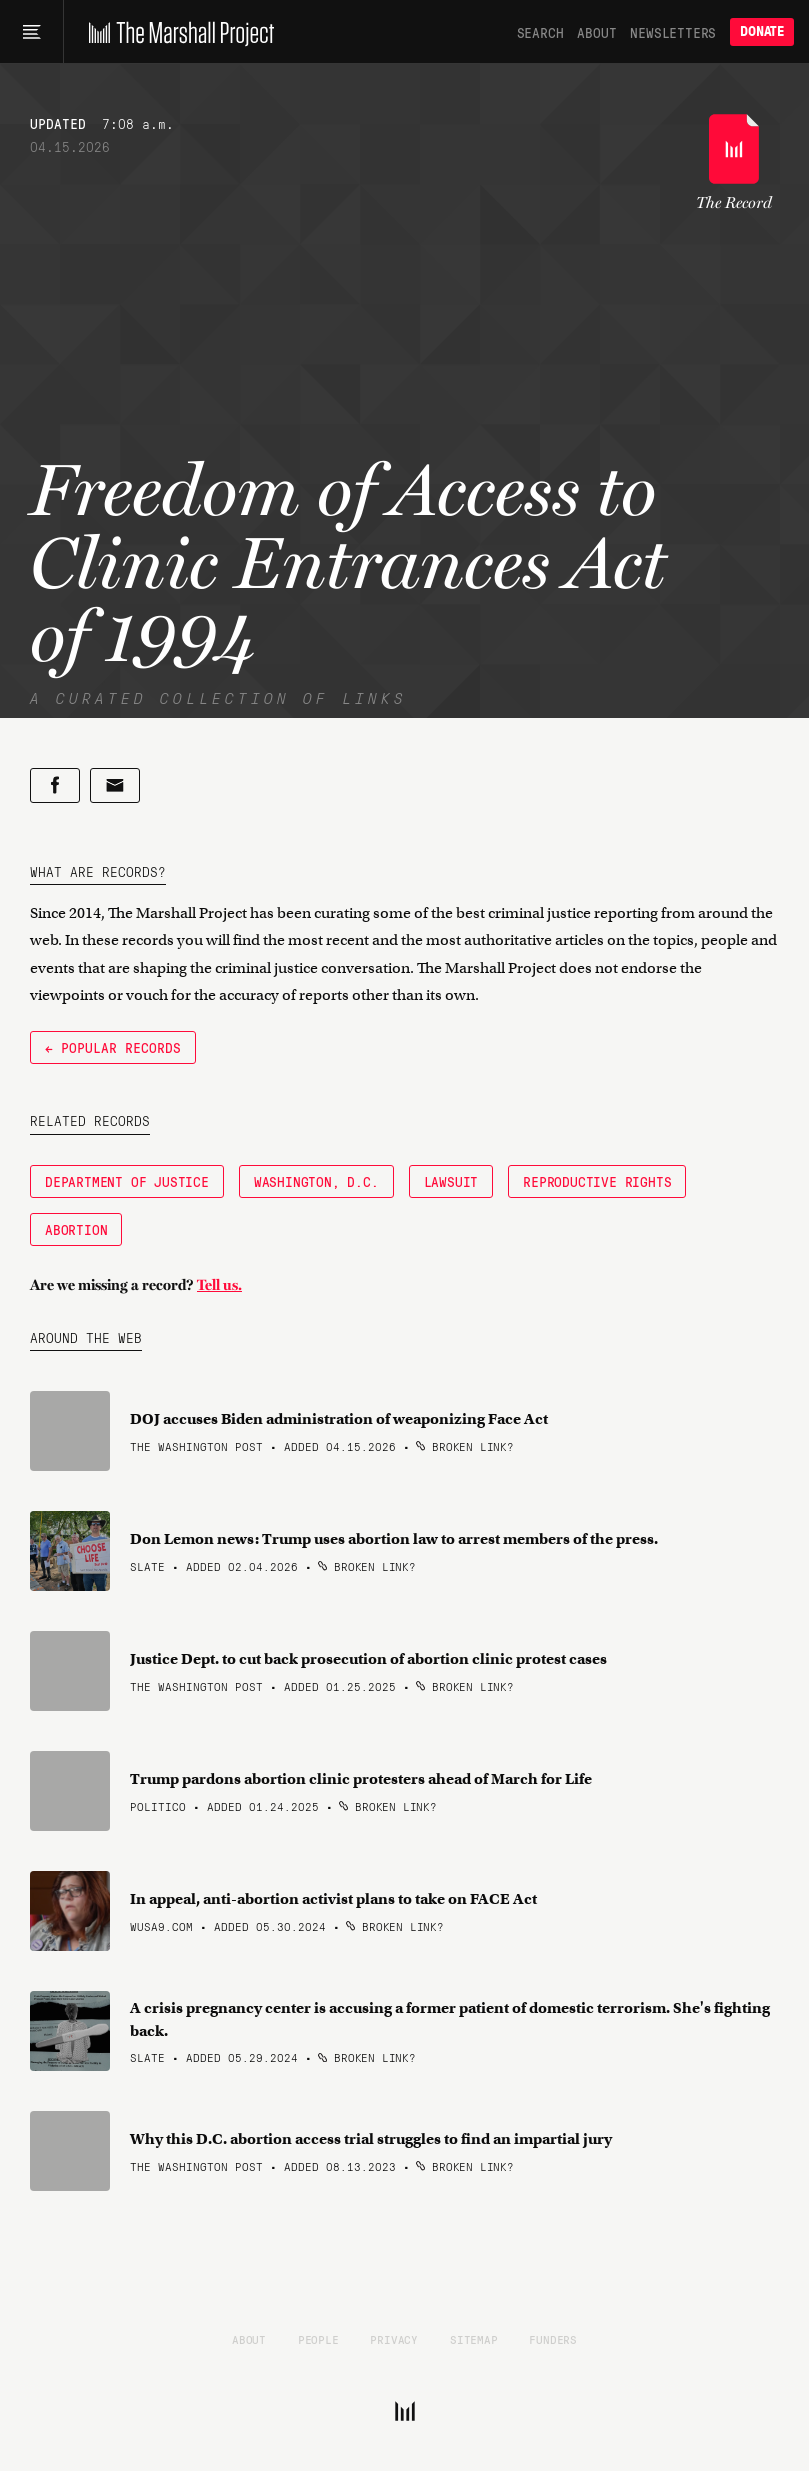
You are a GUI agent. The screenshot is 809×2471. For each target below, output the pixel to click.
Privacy (394, 2339)
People (318, 2339)
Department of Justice (127, 1181)
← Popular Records (113, 1047)
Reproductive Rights (597, 1181)
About (596, 32)
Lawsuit (451, 1181)
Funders (553, 2339)
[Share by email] (115, 785)
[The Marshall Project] (176, 32)
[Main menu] (31, 32)
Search (540, 32)
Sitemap (474, 2339)
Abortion (76, 1229)
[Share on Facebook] (55, 785)
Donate (762, 31)
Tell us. (219, 1285)
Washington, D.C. (316, 1181)
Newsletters (673, 32)
